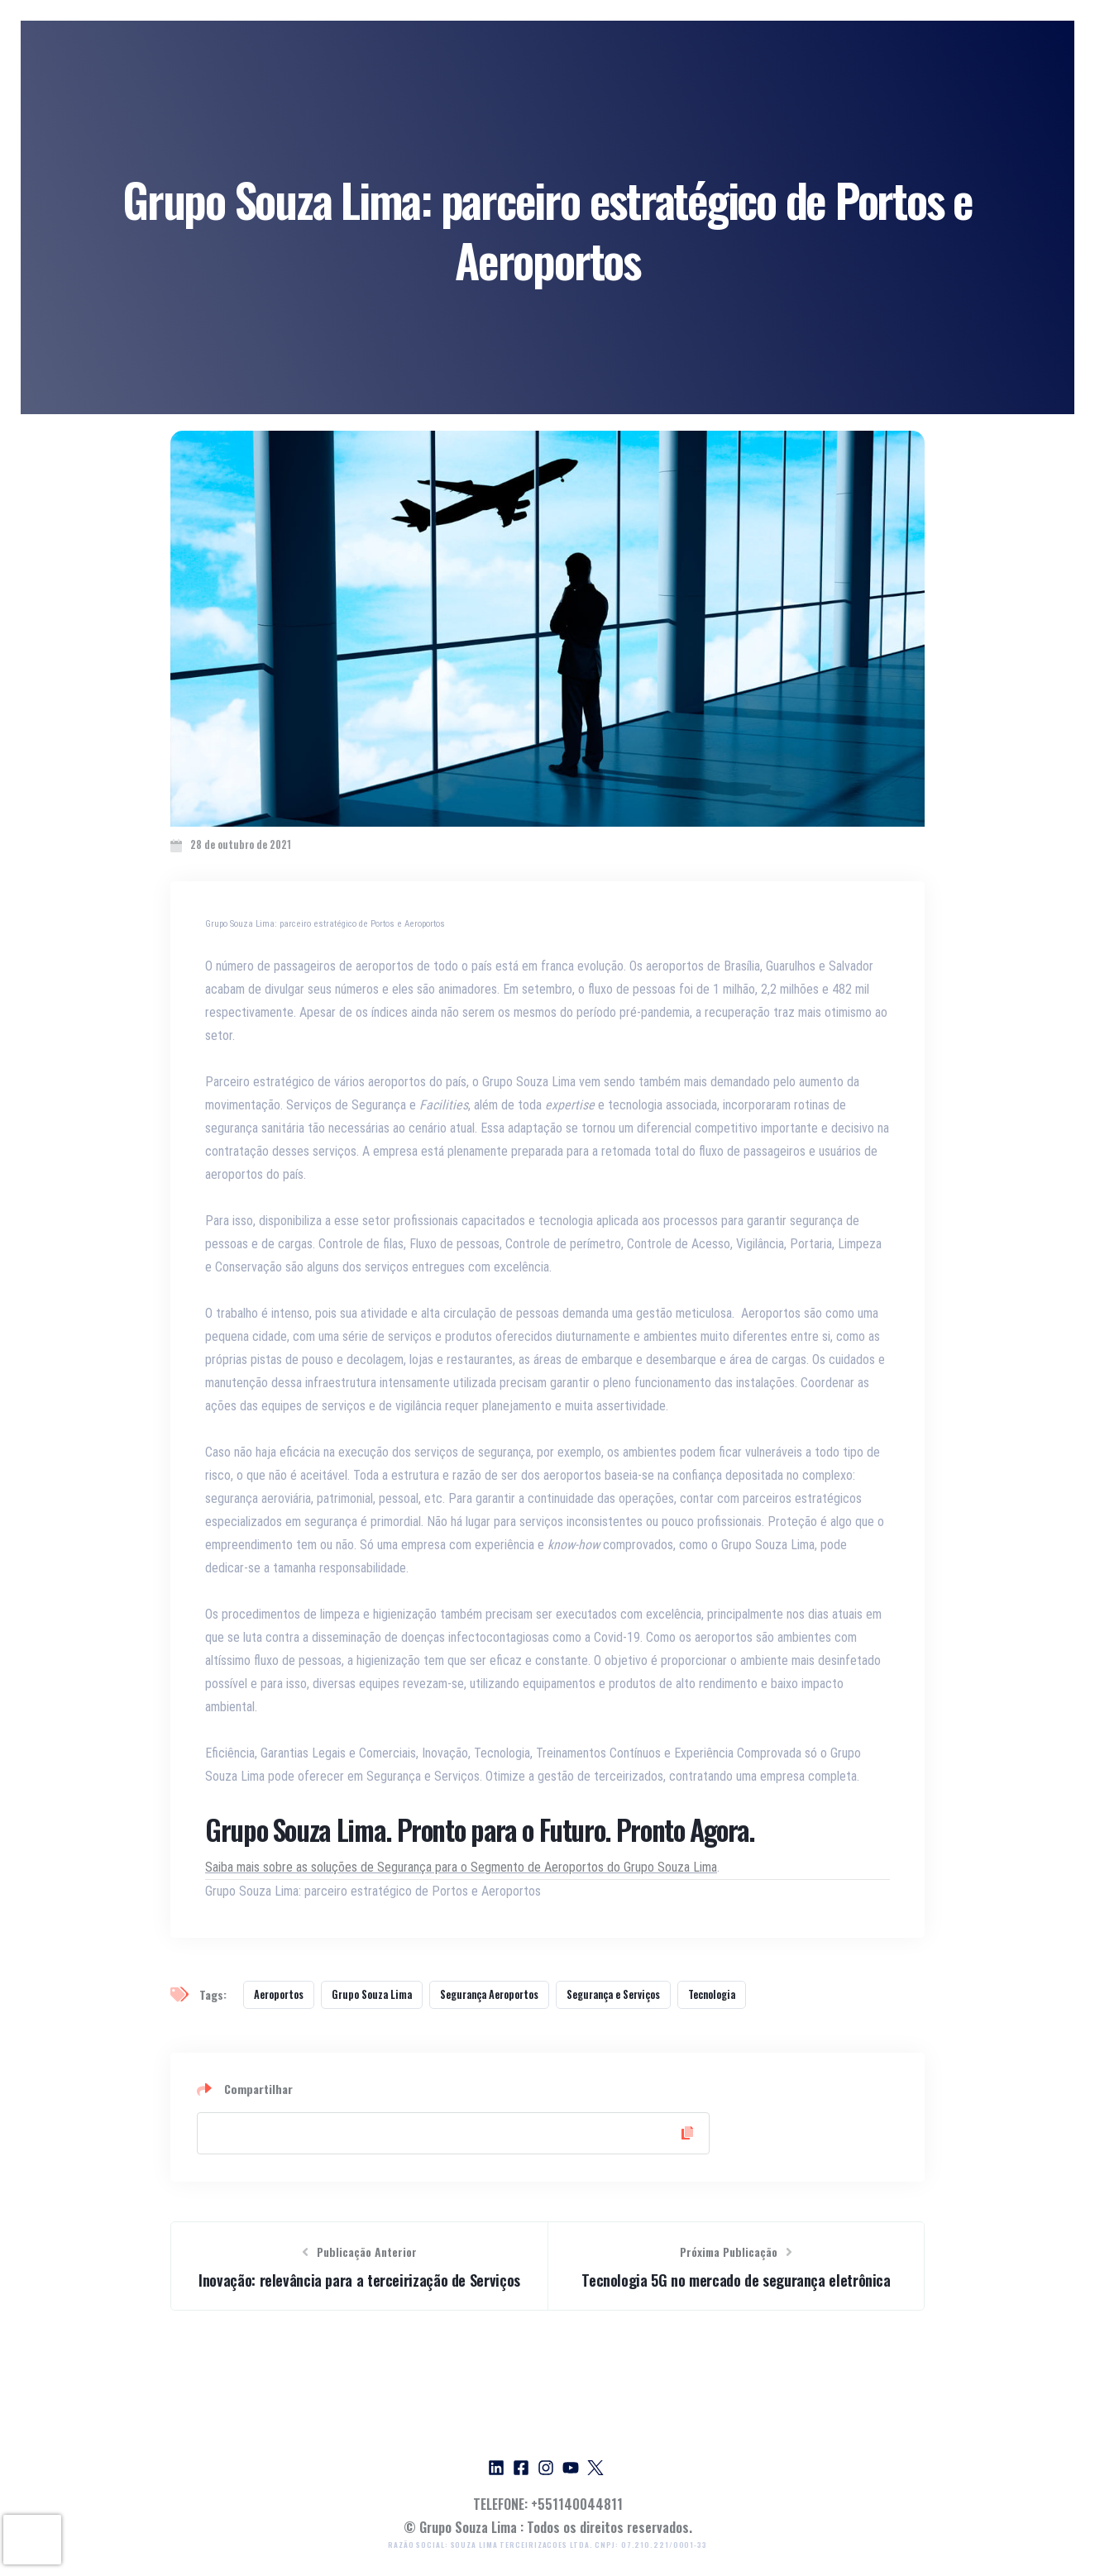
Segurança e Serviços (613, 1994)
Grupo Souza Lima (372, 1994)
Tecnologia (711, 1994)
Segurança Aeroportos (489, 1994)
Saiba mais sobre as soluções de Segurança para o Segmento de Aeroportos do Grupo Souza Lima (461, 1867)
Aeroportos (279, 1994)
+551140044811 (577, 2504)
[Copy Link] (453, 2133)
